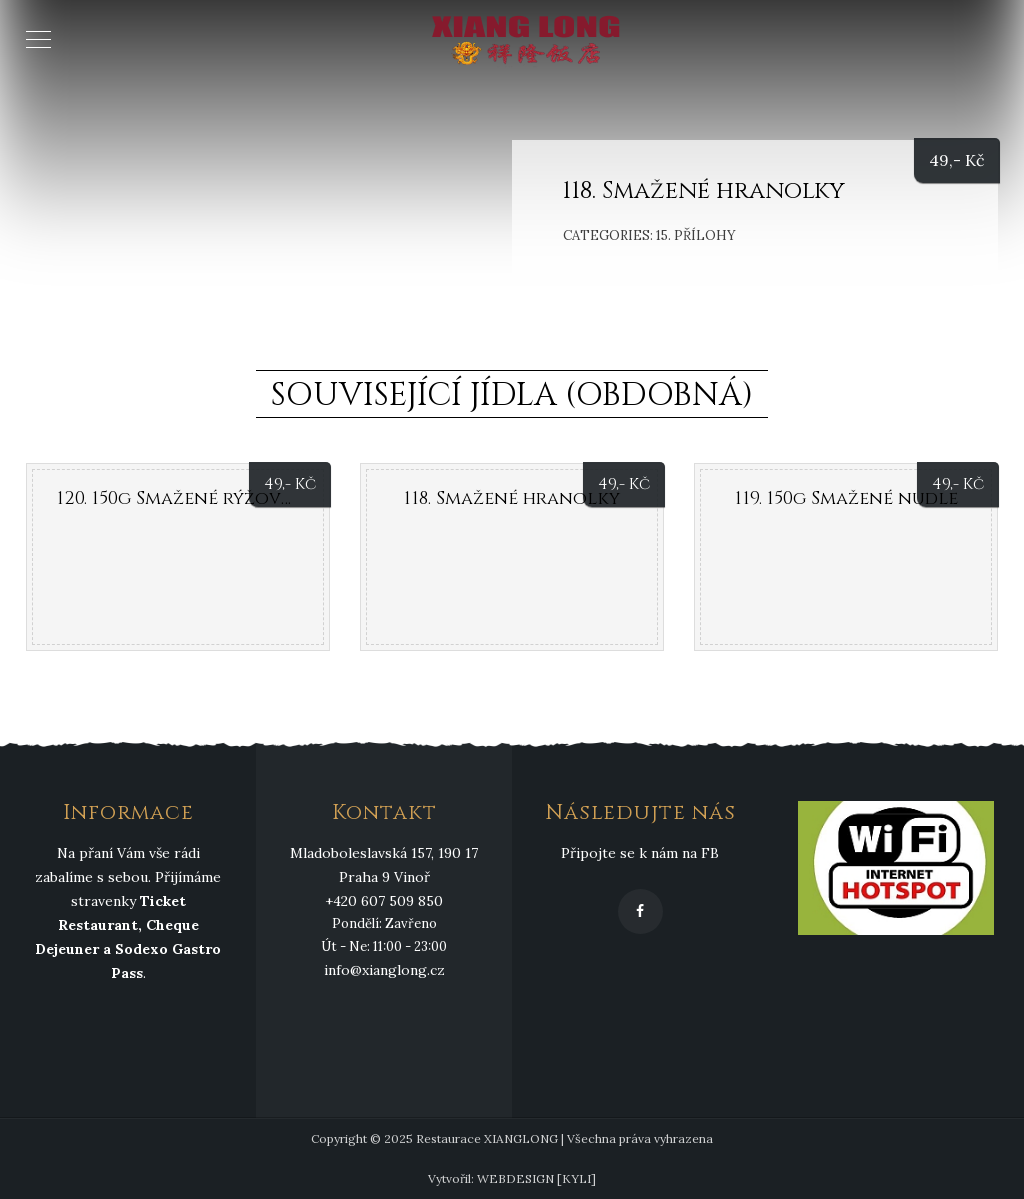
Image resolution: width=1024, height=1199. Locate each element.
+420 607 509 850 (384, 901)
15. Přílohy (696, 235)
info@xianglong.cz (384, 970)
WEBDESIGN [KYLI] (536, 1178)
